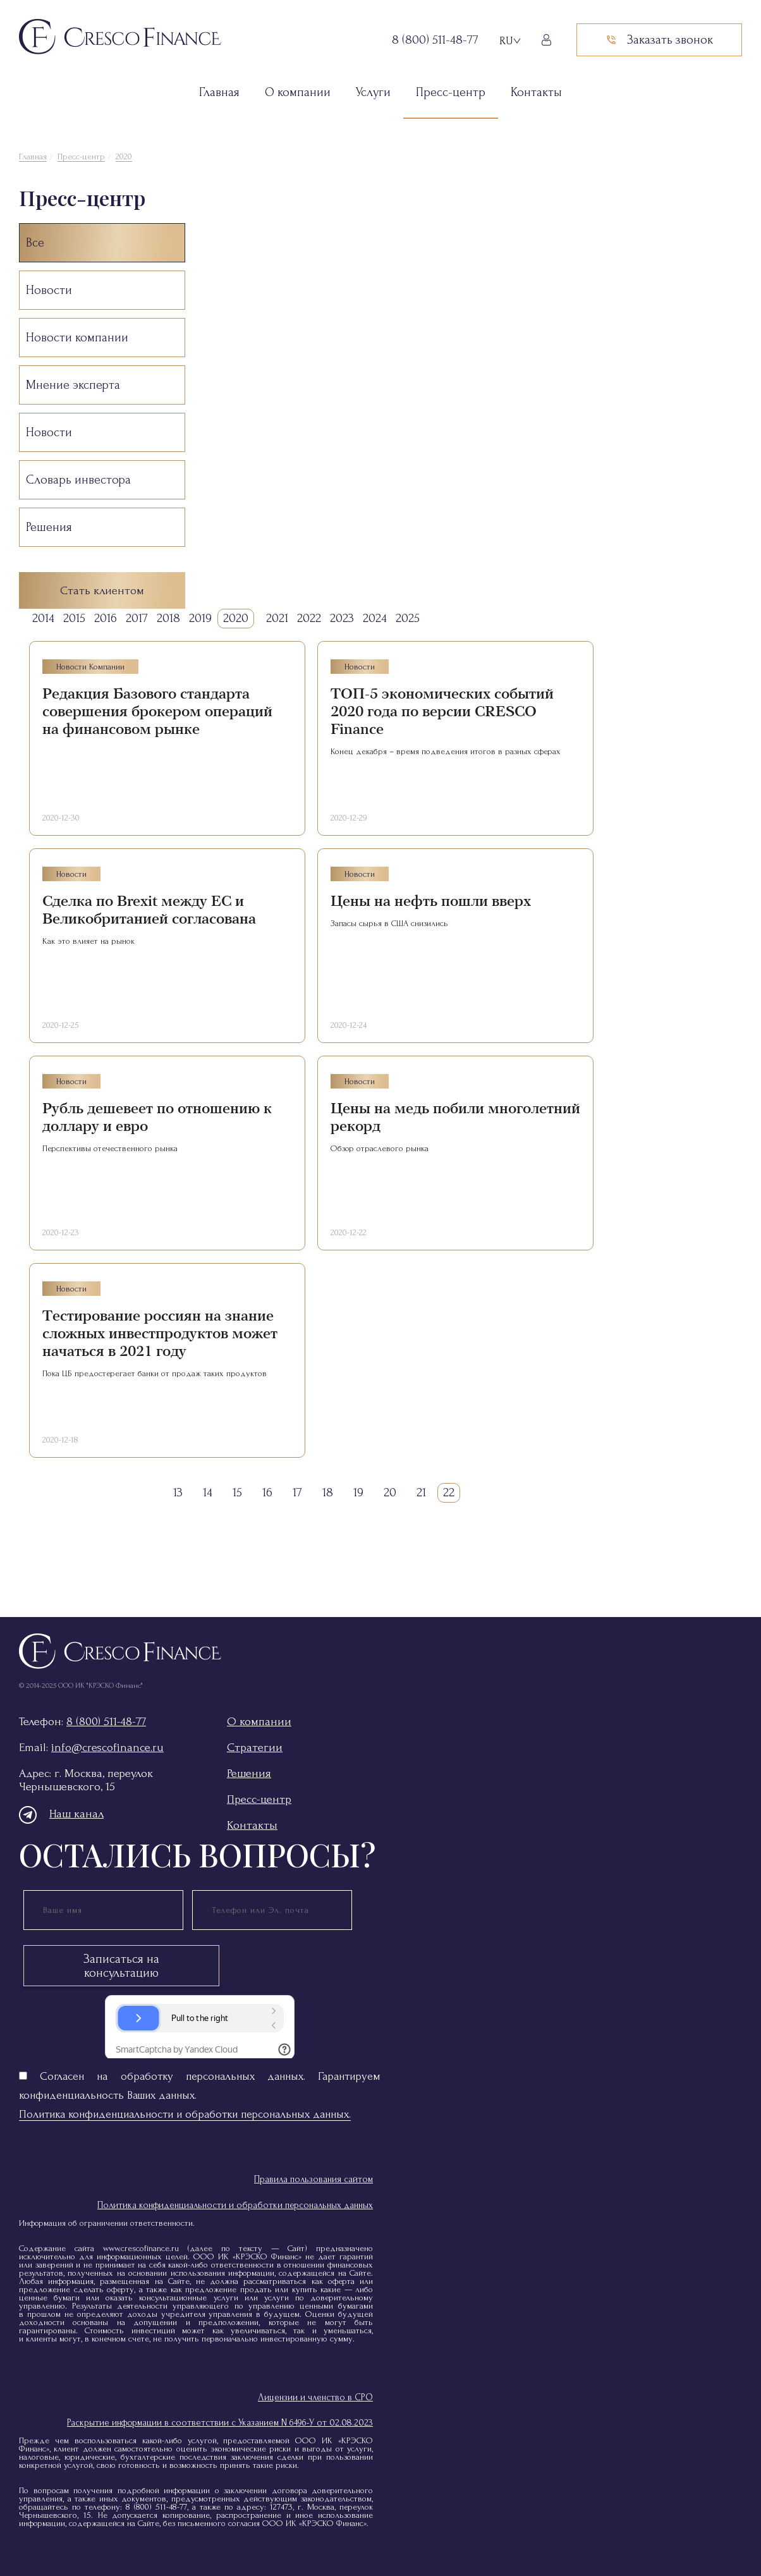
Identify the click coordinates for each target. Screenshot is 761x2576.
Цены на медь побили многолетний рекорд (455, 1117)
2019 (200, 618)
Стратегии (255, 1747)
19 (358, 1492)
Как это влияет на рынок (88, 941)
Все (35, 243)
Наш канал (61, 1814)
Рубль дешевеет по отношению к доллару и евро (157, 1117)
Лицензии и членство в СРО (315, 2397)
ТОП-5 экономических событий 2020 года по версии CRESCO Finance (442, 711)
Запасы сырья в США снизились (389, 923)
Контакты (536, 92)
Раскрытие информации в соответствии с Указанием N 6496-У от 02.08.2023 (220, 2422)
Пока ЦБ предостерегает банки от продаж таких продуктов (154, 1373)
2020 (124, 156)
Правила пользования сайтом (313, 2179)
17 (297, 1492)
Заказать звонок (659, 40)
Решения (49, 527)
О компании (298, 92)
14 (207, 1492)
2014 (43, 618)
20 (390, 1492)
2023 (342, 618)
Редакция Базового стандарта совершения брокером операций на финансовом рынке (157, 711)
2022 (309, 618)
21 (421, 1492)
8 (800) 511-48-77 (106, 1721)
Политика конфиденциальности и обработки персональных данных (235, 2205)
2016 (105, 618)
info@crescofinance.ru (107, 1747)
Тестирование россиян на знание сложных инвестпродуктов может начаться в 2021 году (159, 1333)
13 (178, 1492)
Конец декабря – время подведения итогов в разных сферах (446, 751)
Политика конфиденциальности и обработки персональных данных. (185, 2114)
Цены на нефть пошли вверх (431, 901)
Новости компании (77, 338)
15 (237, 1492)
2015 (74, 618)
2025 (408, 618)
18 (327, 1492)
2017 (137, 618)
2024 (375, 618)
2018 (168, 618)
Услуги (373, 92)
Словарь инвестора (78, 480)
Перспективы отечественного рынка (110, 1148)
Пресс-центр (450, 92)
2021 (277, 618)
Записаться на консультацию (121, 1966)
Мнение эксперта (73, 385)
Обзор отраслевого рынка (380, 1148)
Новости (49, 290)
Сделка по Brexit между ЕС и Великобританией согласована (149, 910)
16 (267, 1492)
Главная (219, 92)
